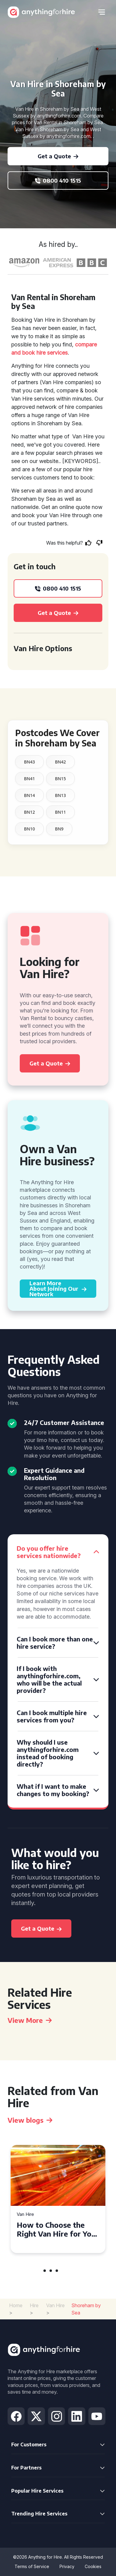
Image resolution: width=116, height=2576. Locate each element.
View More (30, 2020)
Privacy (67, 2566)
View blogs (30, 2120)
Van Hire (25, 2214)
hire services (52, 352)
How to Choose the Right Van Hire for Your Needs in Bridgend (58, 2229)
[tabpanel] (58, 2199)
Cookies (93, 2566)
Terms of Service (32, 2566)
